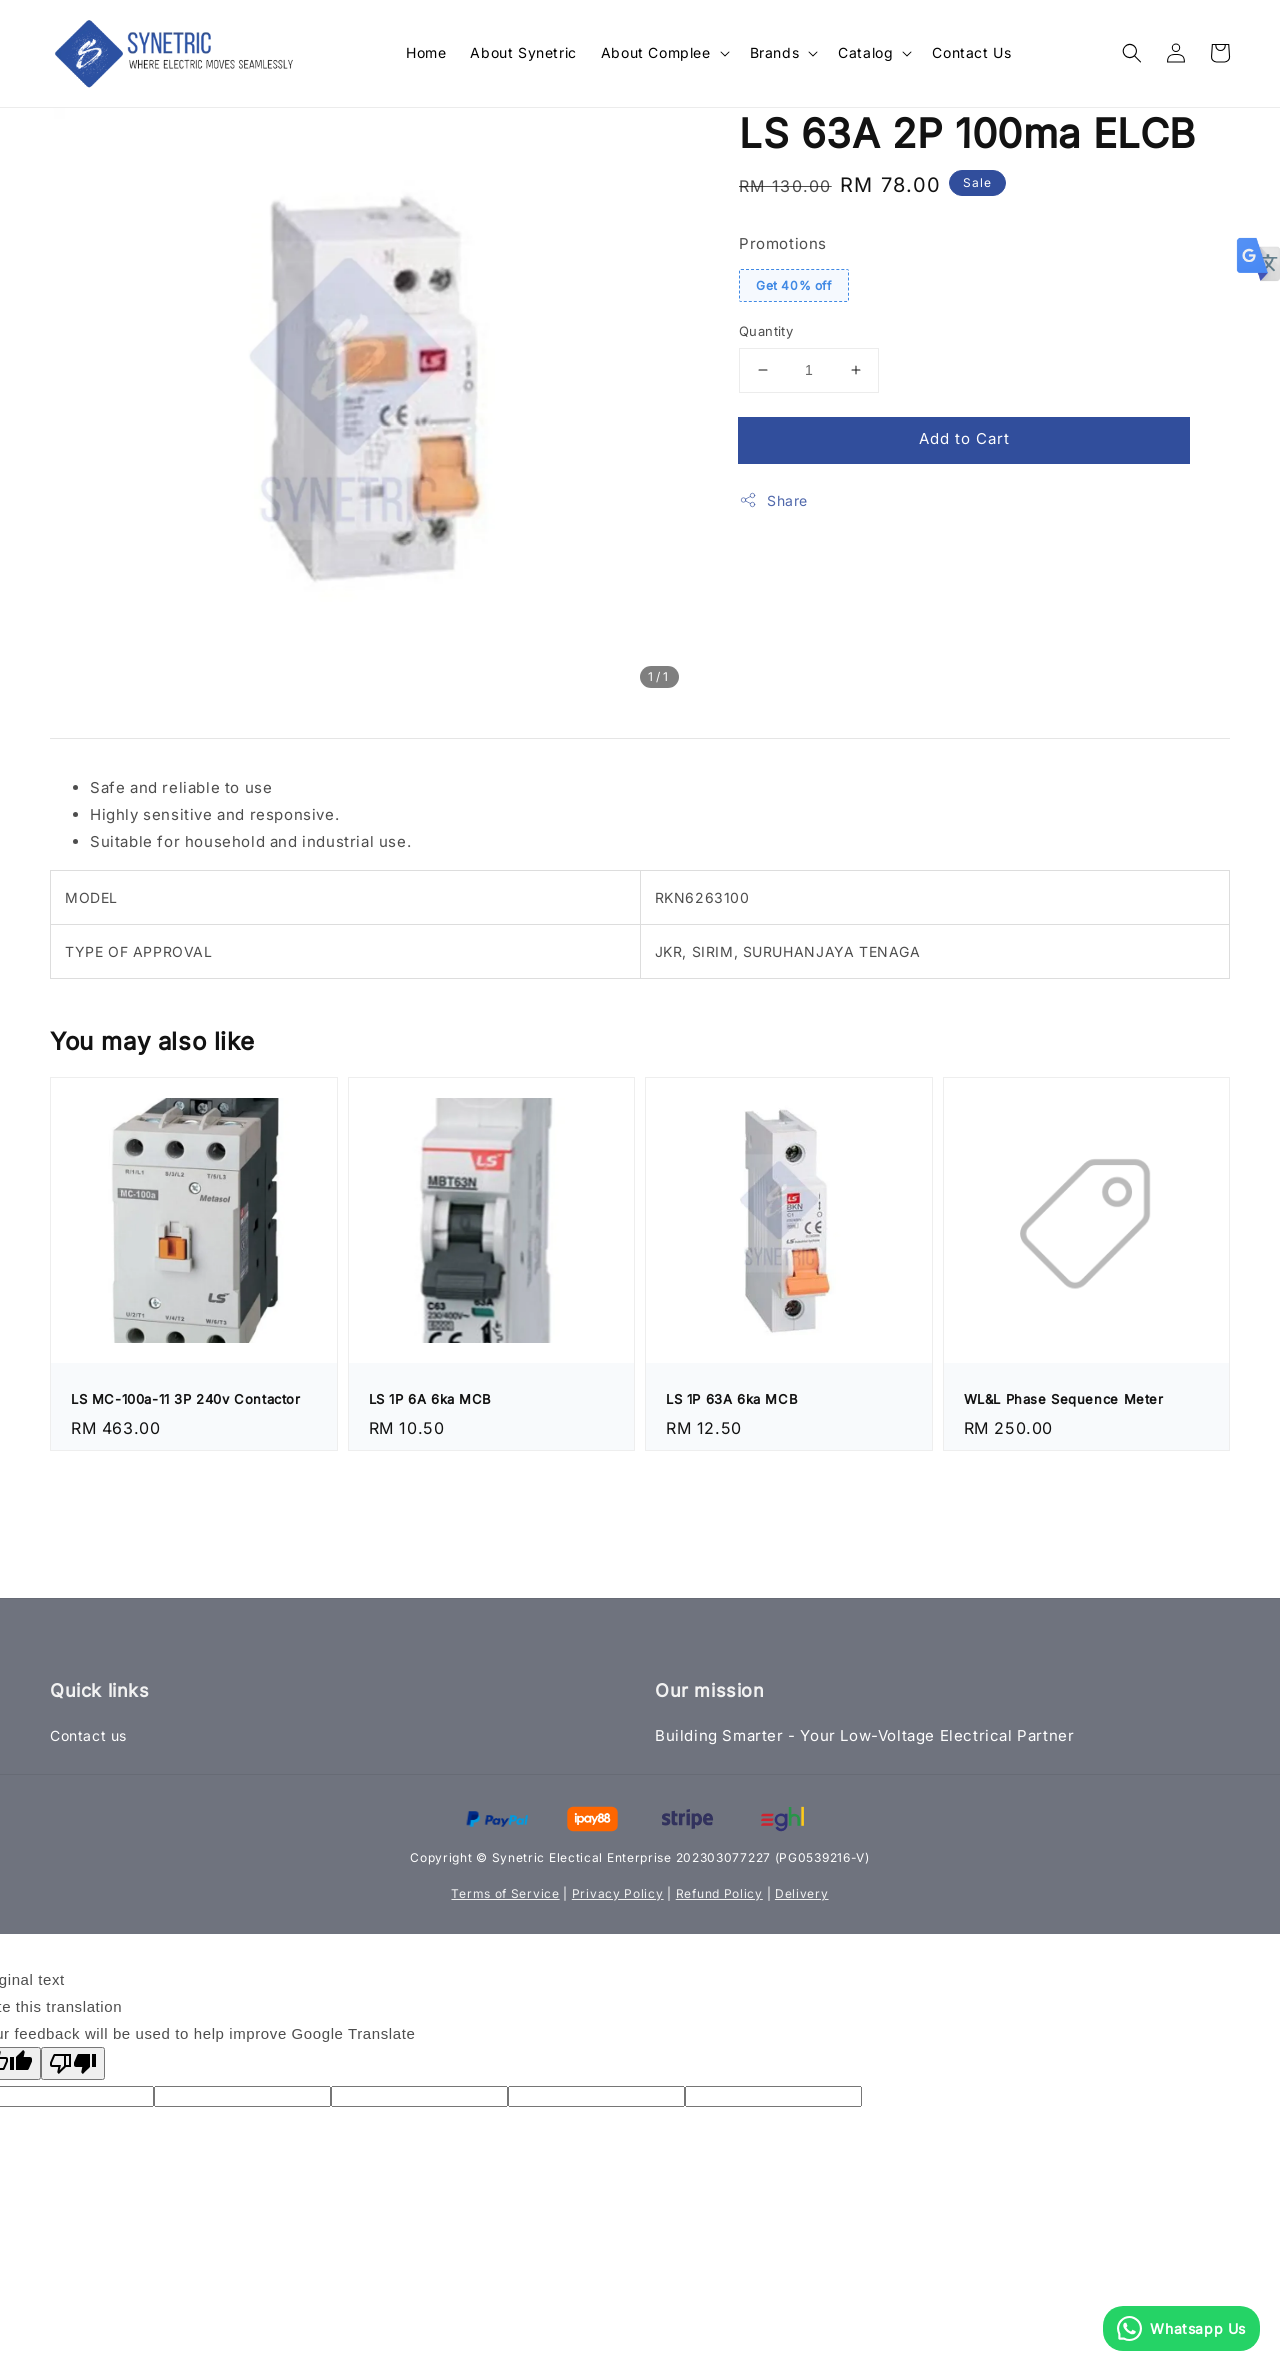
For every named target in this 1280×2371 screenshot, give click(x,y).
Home (426, 52)
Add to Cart (964, 438)
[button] (1132, 53)
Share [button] (773, 500)
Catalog (865, 52)
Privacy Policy (618, 1893)
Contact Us (971, 52)
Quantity (766, 331)
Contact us (88, 1735)
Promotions (783, 243)
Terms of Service (505, 1893)
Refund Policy (719, 1893)
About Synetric (523, 52)
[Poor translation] (73, 2063)
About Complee (656, 52)
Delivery (802, 1893)
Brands (775, 52)
